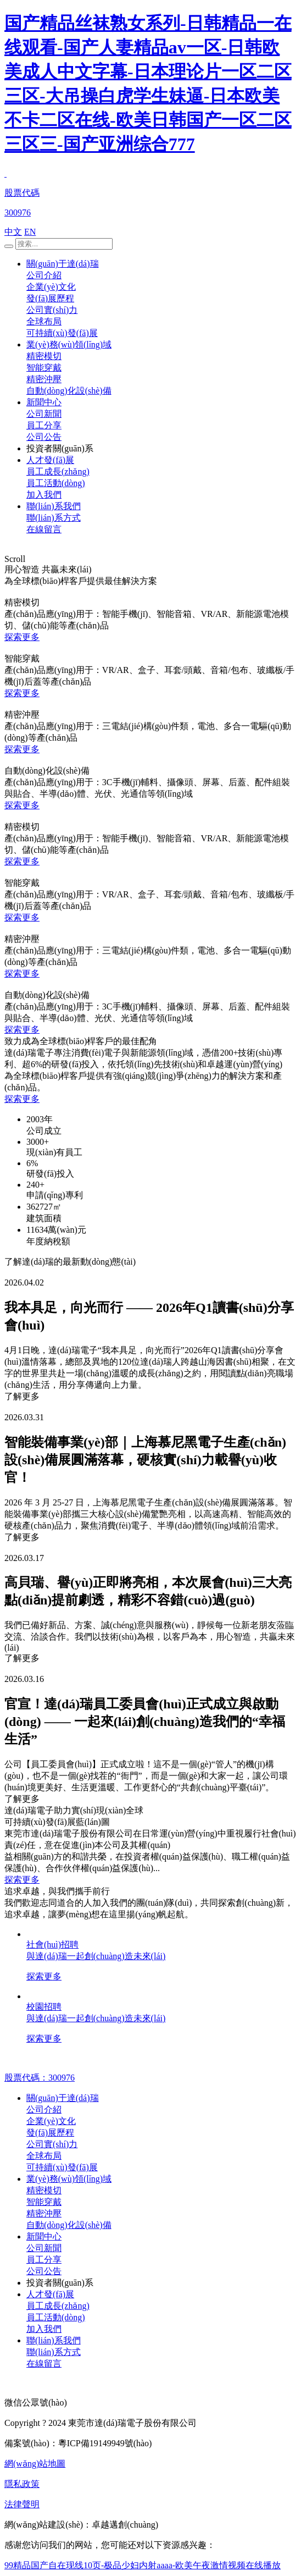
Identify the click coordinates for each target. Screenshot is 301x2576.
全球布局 (44, 321)
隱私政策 (22, 2484)
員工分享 (44, 425)
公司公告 (44, 437)
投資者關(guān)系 (59, 448)
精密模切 (44, 356)
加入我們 (44, 494)
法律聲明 (22, 2504)
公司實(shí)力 (51, 310)
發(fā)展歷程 (50, 298)
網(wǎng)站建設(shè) (43, 2524)
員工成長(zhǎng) (58, 471)
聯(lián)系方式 (53, 517)
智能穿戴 (44, 367)
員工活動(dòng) (55, 483)
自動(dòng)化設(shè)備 (69, 390)
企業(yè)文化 (51, 286)
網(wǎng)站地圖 (34, 2463)
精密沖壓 (44, 379)
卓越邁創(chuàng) (125, 2524)
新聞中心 (44, 402)
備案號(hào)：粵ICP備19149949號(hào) (78, 2443)
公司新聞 (44, 413)
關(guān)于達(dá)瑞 (62, 263)
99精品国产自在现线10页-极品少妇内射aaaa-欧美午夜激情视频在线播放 (142, 2565)
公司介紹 (44, 275)
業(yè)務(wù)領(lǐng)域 (69, 344)
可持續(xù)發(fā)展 (62, 333)
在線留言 (44, 529)
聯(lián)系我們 (53, 506)
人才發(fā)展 (50, 460)
